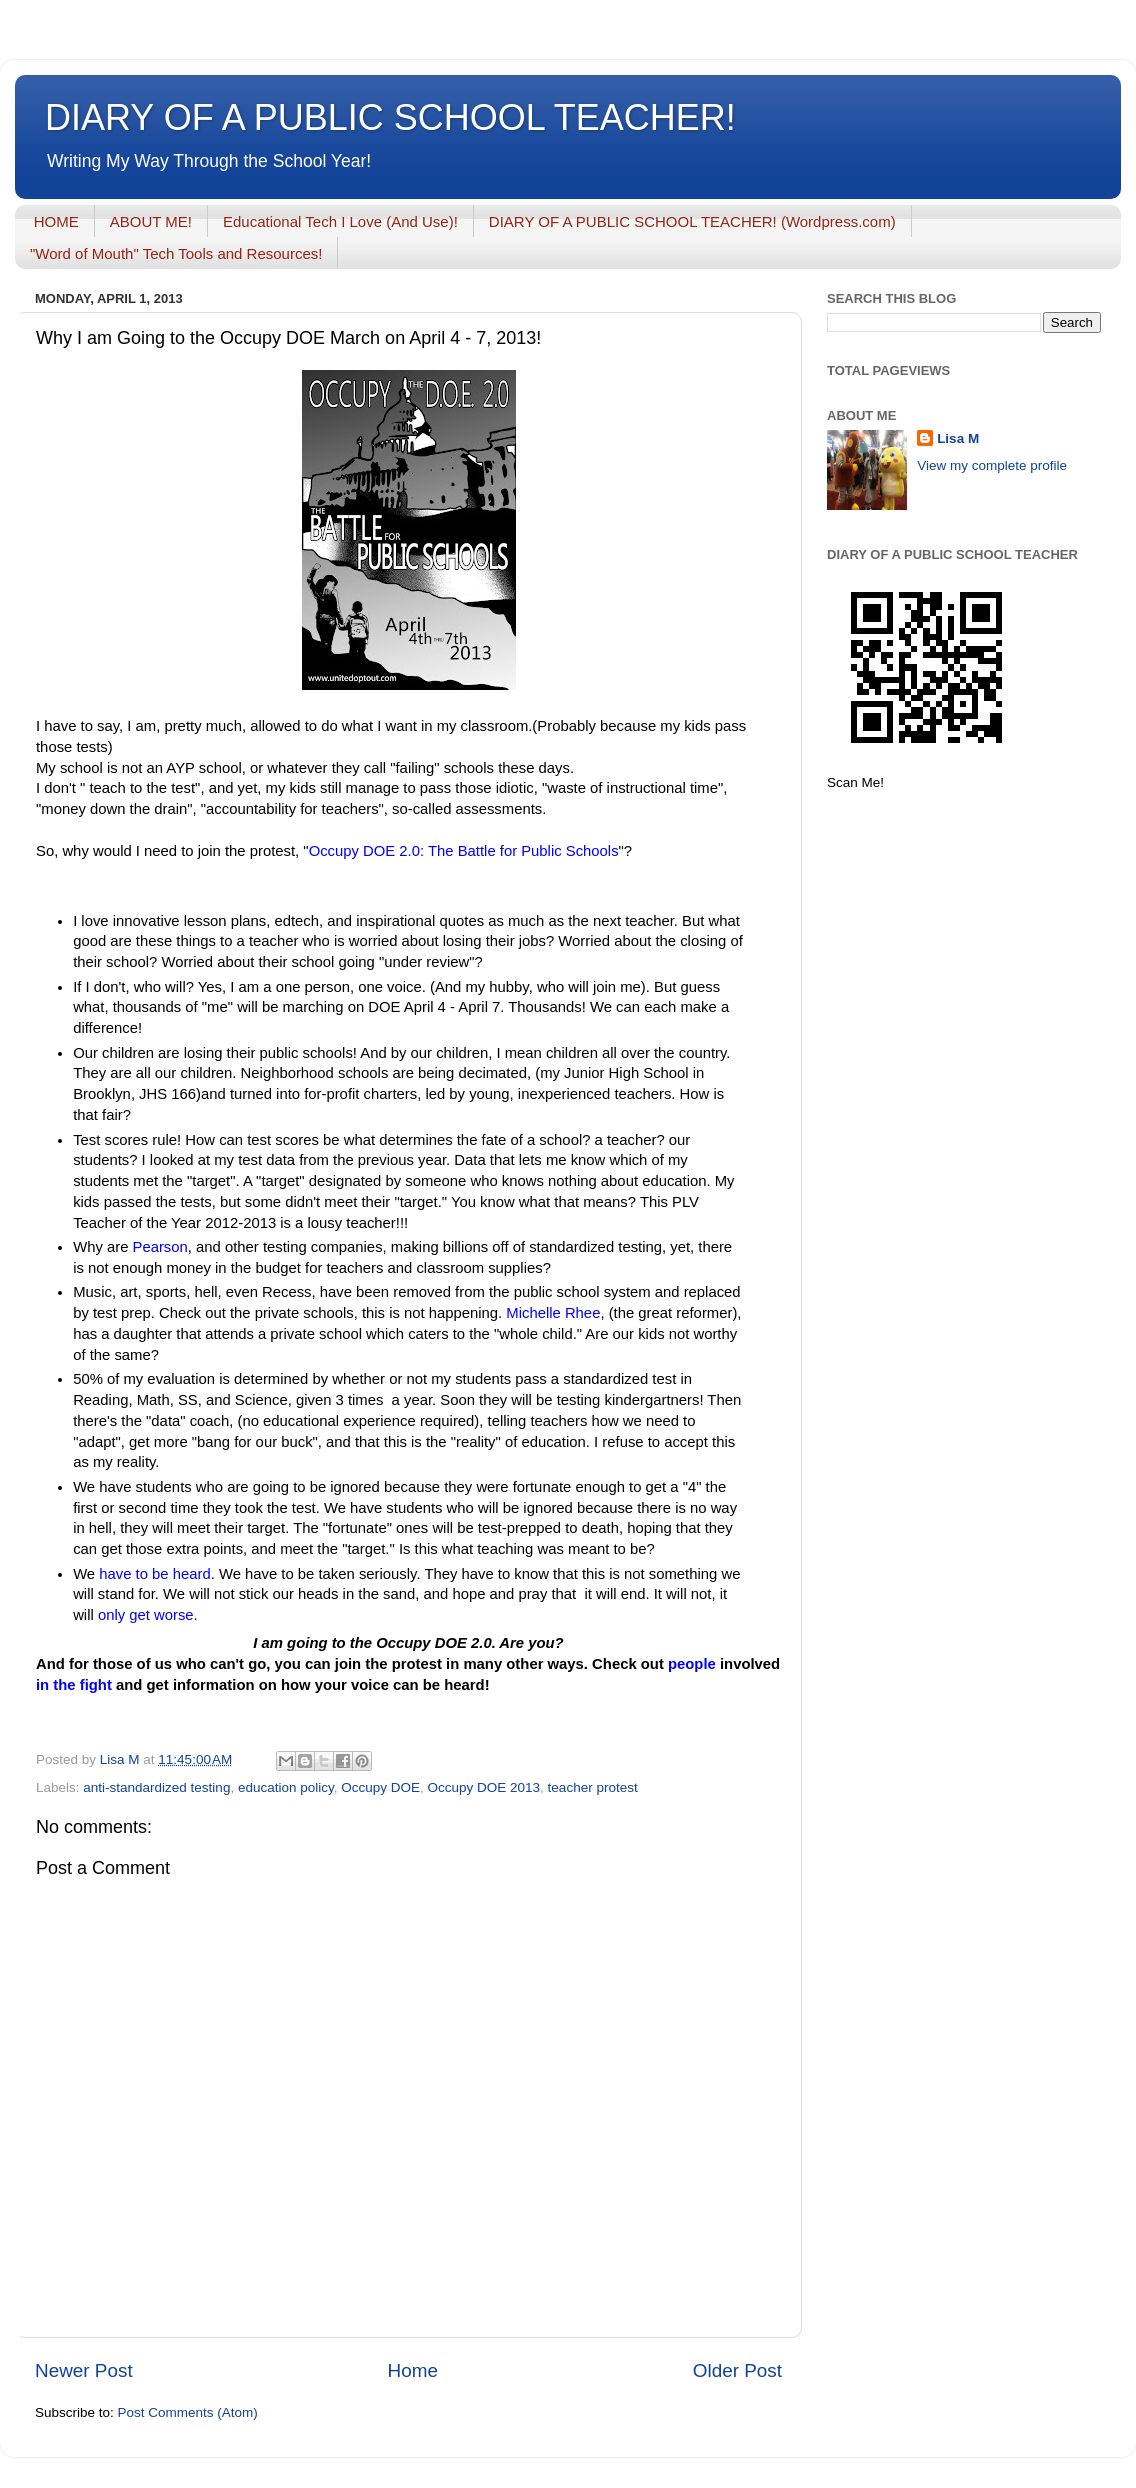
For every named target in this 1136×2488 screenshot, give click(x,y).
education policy (286, 1787)
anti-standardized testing (156, 1787)
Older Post (737, 2370)
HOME (56, 221)
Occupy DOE (380, 1787)
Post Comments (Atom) (188, 2412)
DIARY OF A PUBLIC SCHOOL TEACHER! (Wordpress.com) (692, 221)
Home (413, 2370)
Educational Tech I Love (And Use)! (340, 221)
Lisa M (958, 438)
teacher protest (593, 1787)
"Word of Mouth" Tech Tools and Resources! (176, 253)
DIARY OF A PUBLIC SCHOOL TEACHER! (390, 117)
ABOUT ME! (151, 221)
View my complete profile (992, 465)
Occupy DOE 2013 (484, 1787)
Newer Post (84, 2370)
